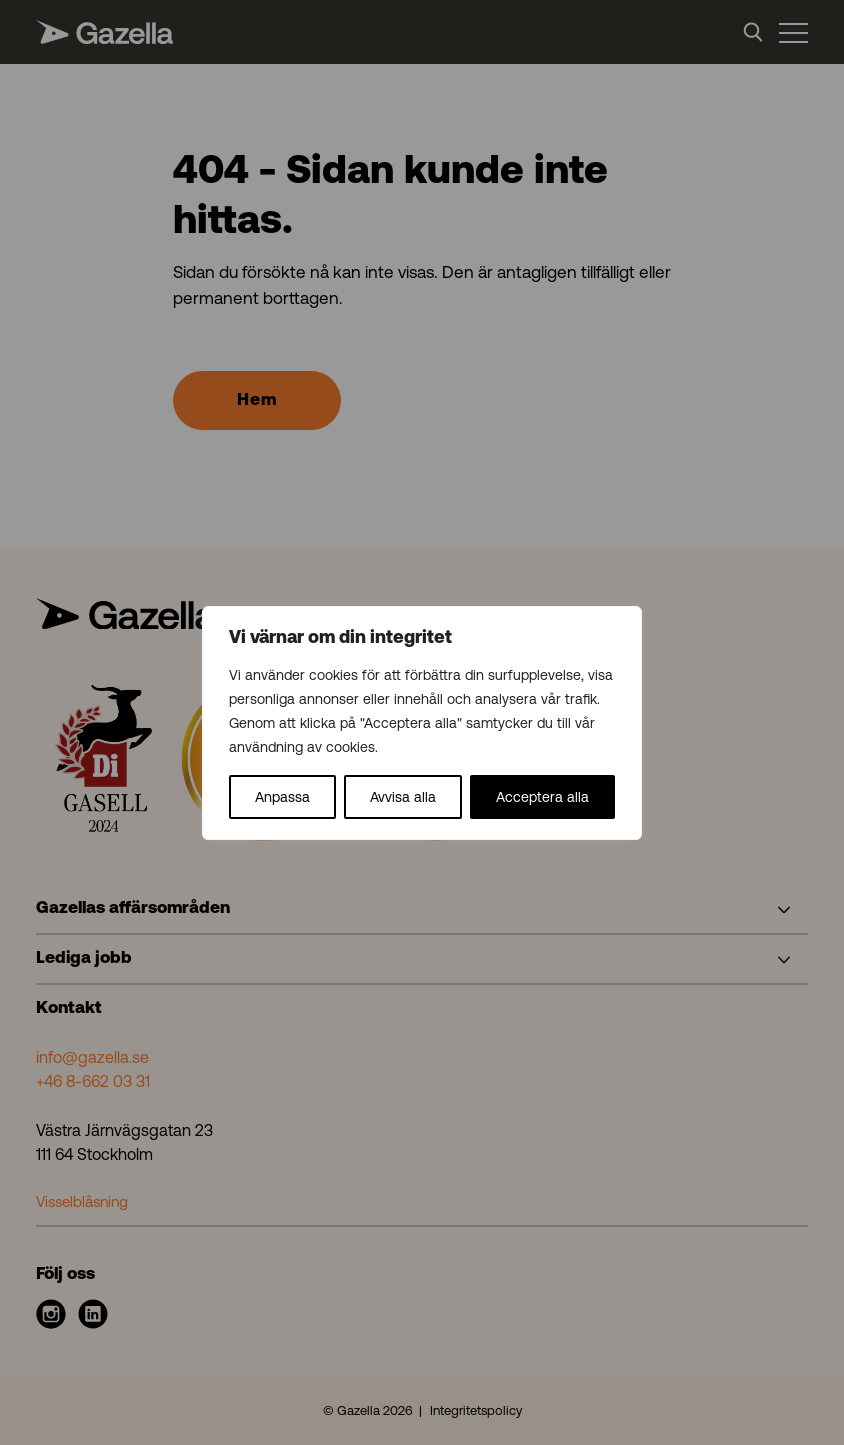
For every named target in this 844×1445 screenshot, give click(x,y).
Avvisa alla (403, 797)
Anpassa (282, 797)
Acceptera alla (542, 797)
